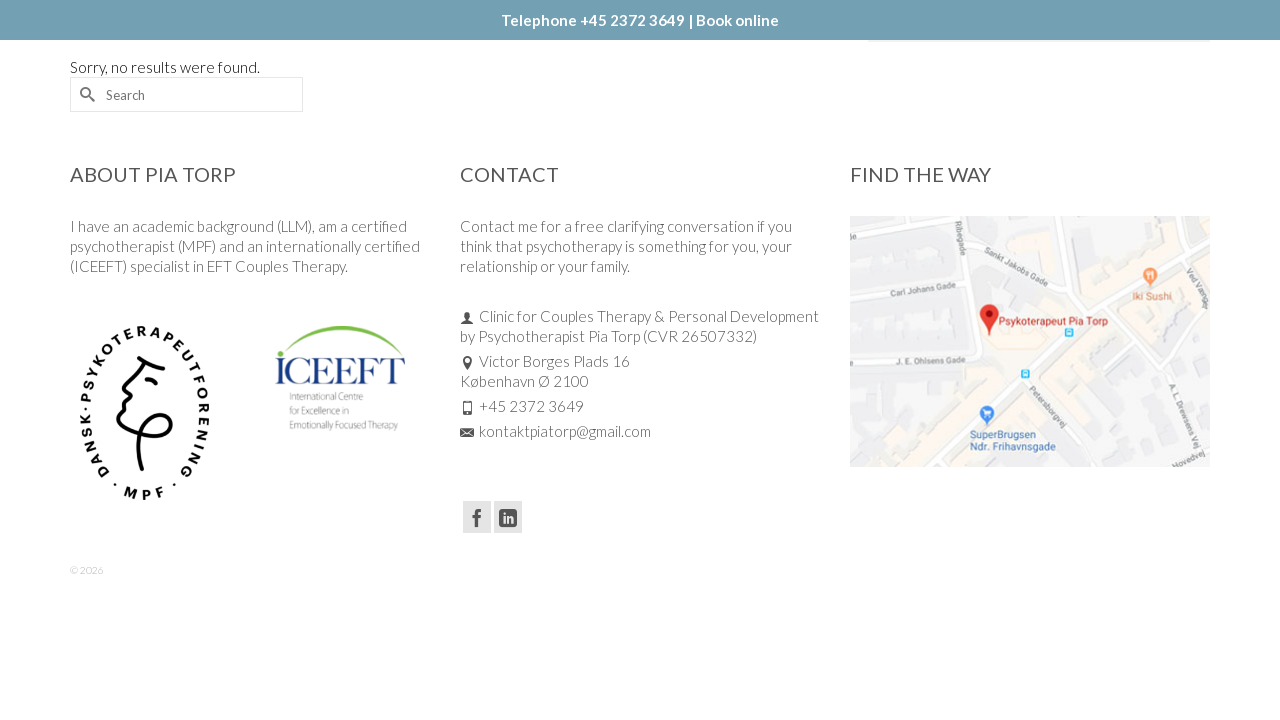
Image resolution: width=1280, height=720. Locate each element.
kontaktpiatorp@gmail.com (555, 491)
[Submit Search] (85, 154)
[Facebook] (477, 577)
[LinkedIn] (508, 577)
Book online (737, 20)
